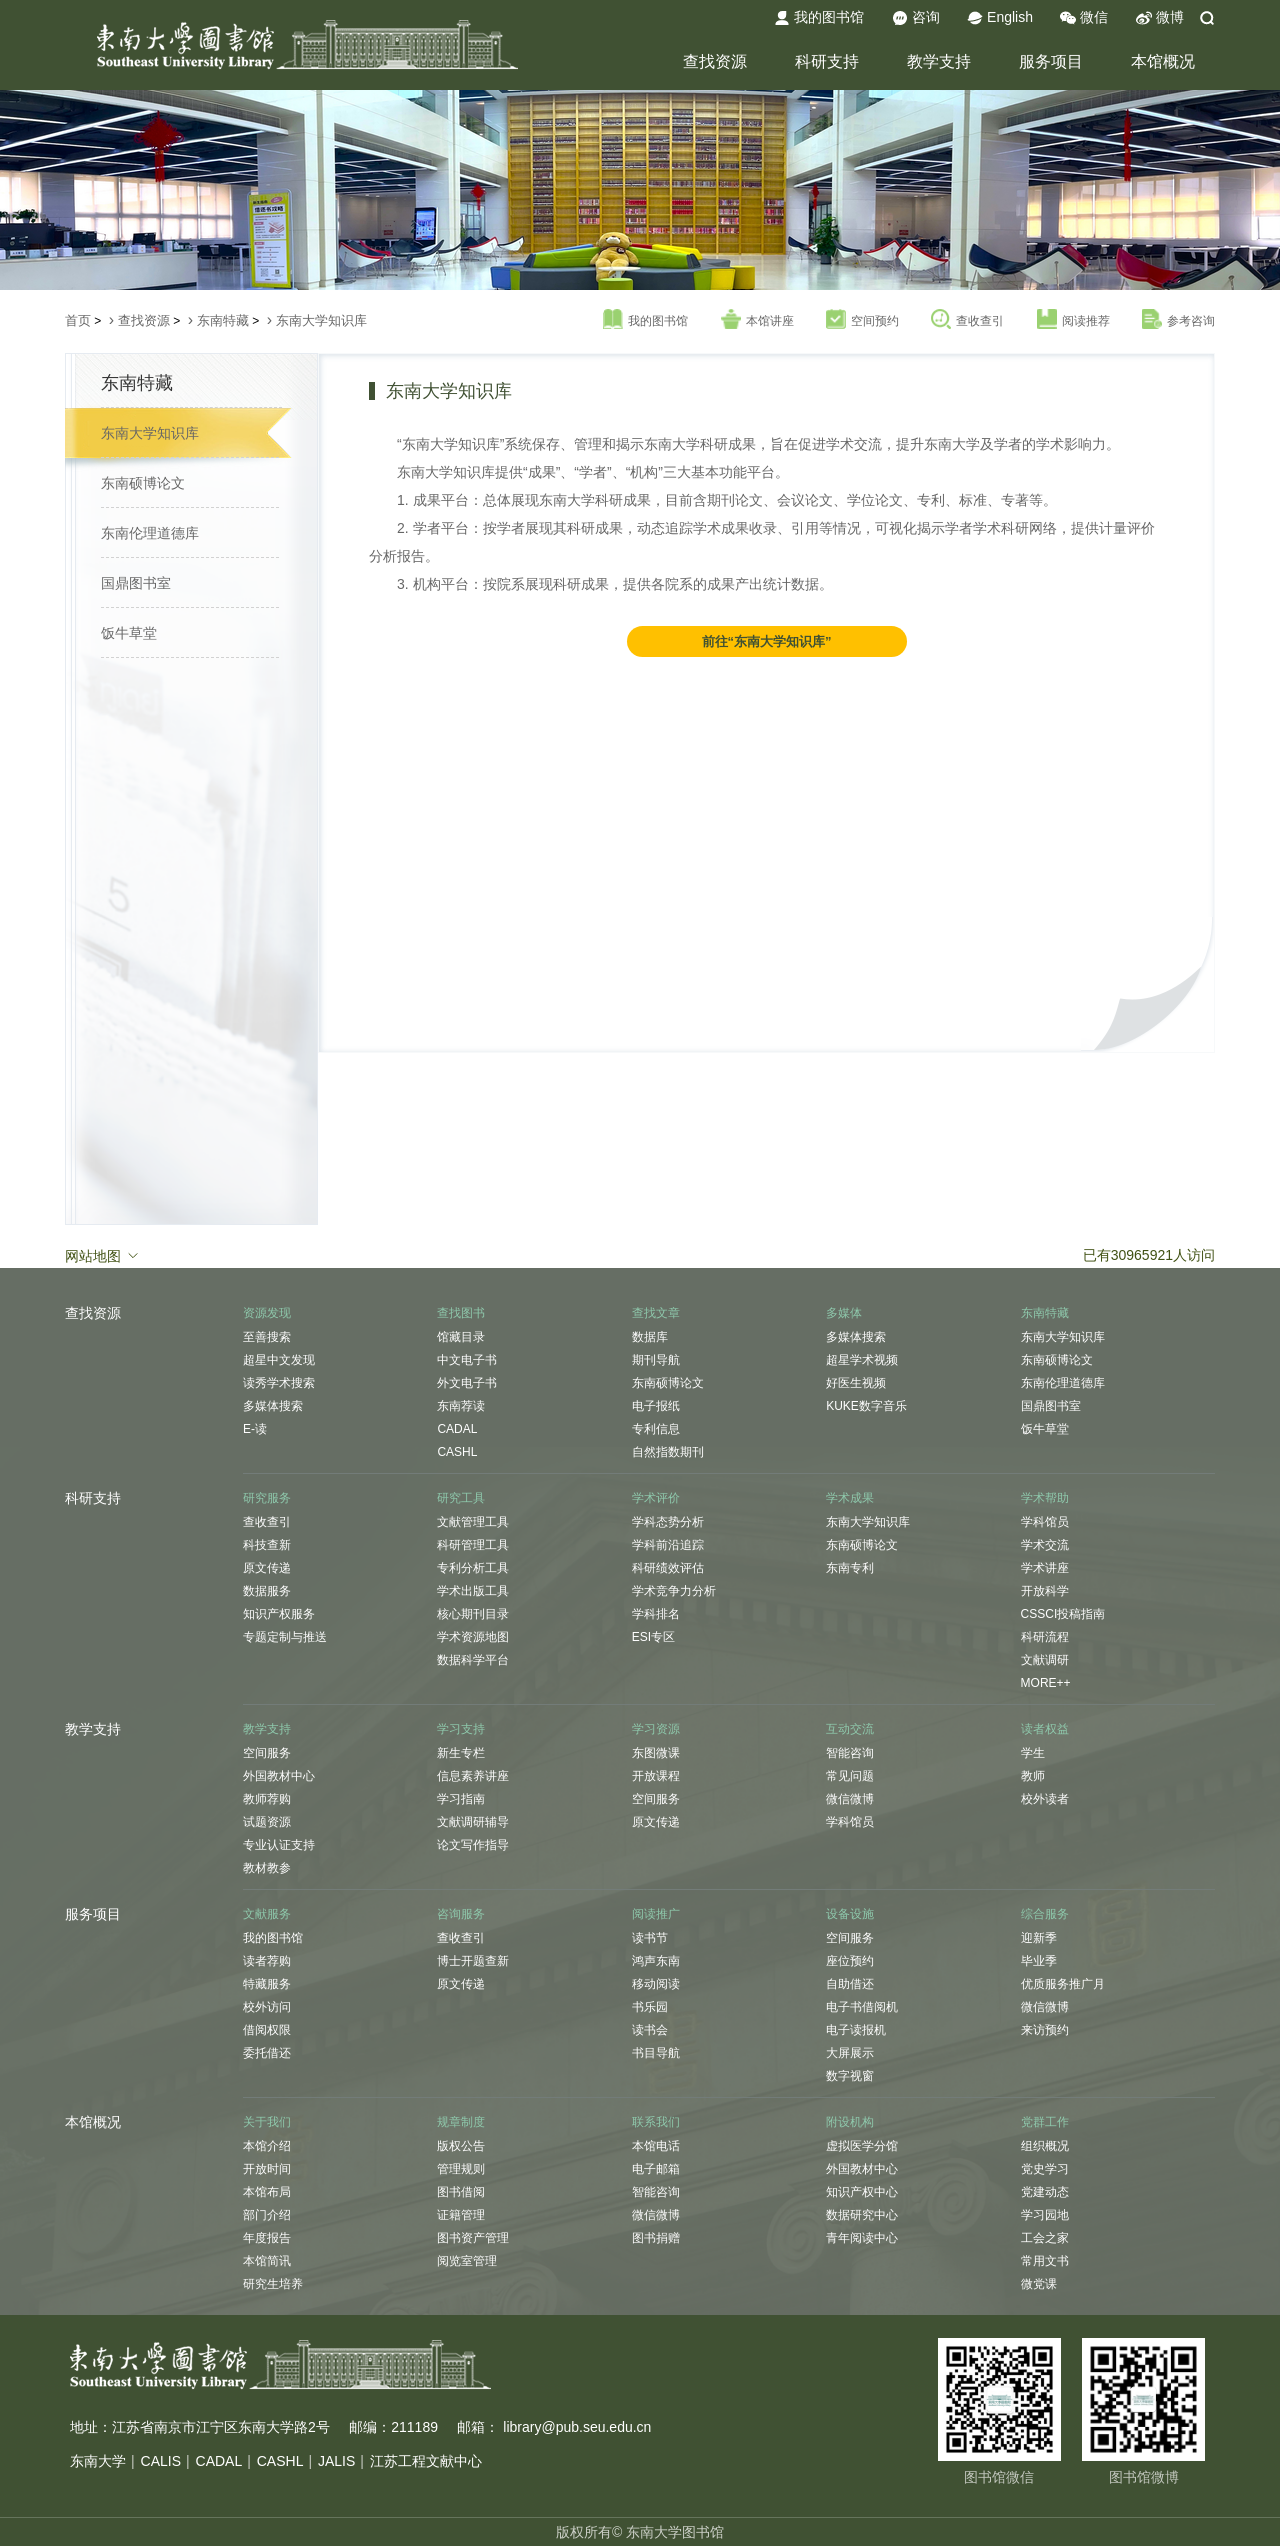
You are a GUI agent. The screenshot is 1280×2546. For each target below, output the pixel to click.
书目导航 (656, 2053)
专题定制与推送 (285, 1637)
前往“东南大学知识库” (767, 641)
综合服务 (1045, 1914)
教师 (1033, 1776)
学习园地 (1045, 2215)
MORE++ (1046, 1683)
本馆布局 (267, 2192)
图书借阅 (461, 2192)
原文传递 (267, 1568)
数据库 (650, 1337)
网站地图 (103, 1255)
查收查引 (967, 320)
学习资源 (656, 1729)
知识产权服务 (279, 1614)
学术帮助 (1045, 1498)
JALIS (336, 2461)
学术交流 (1045, 1545)
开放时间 (267, 2169)
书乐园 (650, 2007)
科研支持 (827, 61)
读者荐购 (267, 1961)
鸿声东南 (656, 1961)
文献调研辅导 (473, 1822)
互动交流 (850, 1729)
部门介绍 (267, 2215)
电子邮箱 (656, 2169)
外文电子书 (467, 1383)
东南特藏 (223, 320)
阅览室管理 (467, 2261)
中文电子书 (467, 1360)
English (1000, 18)
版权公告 (461, 2146)
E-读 (255, 1429)
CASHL (457, 1452)
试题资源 (267, 1822)
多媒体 (844, 1313)
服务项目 (1051, 61)
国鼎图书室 (136, 583)
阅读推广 (656, 1914)
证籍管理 (461, 2215)
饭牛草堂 (129, 633)
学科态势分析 (668, 1522)
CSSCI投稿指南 (1063, 1614)
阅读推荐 (1073, 320)
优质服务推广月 (1063, 1984)
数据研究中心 (862, 2215)
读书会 (650, 2030)
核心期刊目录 (473, 1614)
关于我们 (267, 2122)
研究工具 (461, 1498)
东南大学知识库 (321, 320)
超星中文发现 (279, 1360)
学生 (1033, 1753)
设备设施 (850, 1914)
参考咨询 (1178, 320)
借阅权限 (267, 2030)
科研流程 (1045, 1637)
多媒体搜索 (273, 1406)
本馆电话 (656, 2146)
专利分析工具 (473, 1568)
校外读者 (1045, 1799)
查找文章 (656, 1313)
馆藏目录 (461, 1337)
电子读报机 (856, 2030)
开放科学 (1045, 1591)
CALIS (161, 2461)
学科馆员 (1045, 1522)
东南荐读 (461, 1406)
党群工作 (1045, 2122)
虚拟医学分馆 (862, 2146)
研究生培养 (273, 2284)
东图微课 (656, 1753)
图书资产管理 (473, 2238)
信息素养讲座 (473, 1776)
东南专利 (850, 1568)
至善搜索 (267, 1337)
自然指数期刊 (668, 1452)
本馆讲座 (757, 320)
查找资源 (715, 61)
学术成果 (850, 1498)
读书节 (650, 1938)
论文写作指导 (473, 1845)
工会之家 (1045, 2238)
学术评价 (656, 1498)
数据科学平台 (473, 1660)
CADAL (457, 1429)
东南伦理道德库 (150, 533)
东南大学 (98, 2461)
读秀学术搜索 (279, 1383)
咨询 (916, 18)
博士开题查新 (473, 1961)
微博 (1160, 18)
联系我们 (656, 2122)
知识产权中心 (862, 2192)
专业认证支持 (279, 1845)
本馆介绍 (267, 2146)
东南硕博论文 (143, 483)
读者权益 (1045, 1729)
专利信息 (656, 1429)
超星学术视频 (862, 1360)
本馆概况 (1163, 61)
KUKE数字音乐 (866, 1406)
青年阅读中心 (862, 2238)
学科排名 (656, 1614)
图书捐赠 (656, 2238)
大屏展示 (850, 2053)
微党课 (1039, 2284)
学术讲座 (1045, 1568)
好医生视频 (856, 1383)
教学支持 (939, 61)
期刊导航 (656, 1360)
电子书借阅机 (862, 2007)
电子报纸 (656, 1406)
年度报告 (267, 2238)
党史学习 (1045, 2169)
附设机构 (850, 2122)
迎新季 (1039, 1938)
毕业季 (1039, 1961)
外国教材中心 (279, 1776)
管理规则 (461, 2169)
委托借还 (267, 2053)
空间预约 (862, 320)
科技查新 (267, 1545)
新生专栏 (461, 1753)
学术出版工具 (473, 1591)
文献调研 (1045, 1660)
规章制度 (461, 2122)
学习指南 (461, 1799)
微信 (1084, 18)
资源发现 (267, 1313)
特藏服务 (267, 1984)
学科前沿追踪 (668, 1545)
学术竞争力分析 (674, 1591)
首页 (78, 320)
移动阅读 (656, 1984)
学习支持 (461, 1729)
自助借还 (850, 1984)
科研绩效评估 (668, 1568)
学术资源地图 (473, 1637)
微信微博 (850, 1799)
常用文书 (1045, 2261)
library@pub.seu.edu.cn (577, 2427)
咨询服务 (461, 1914)
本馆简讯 (267, 2261)
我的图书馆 (819, 18)
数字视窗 (850, 2076)
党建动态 (1045, 2192)
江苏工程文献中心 (426, 2461)
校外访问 (267, 2007)
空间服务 (267, 1753)
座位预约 (850, 1961)
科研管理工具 (473, 1545)
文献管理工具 (473, 1522)
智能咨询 (850, 1753)
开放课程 (656, 1776)
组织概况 (1045, 2146)
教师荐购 (267, 1799)
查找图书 (461, 1313)
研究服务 (267, 1498)
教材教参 (267, 1868)
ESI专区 (653, 1637)
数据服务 (267, 1591)
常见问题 (850, 1776)
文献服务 (267, 1914)
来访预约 (1045, 2030)
